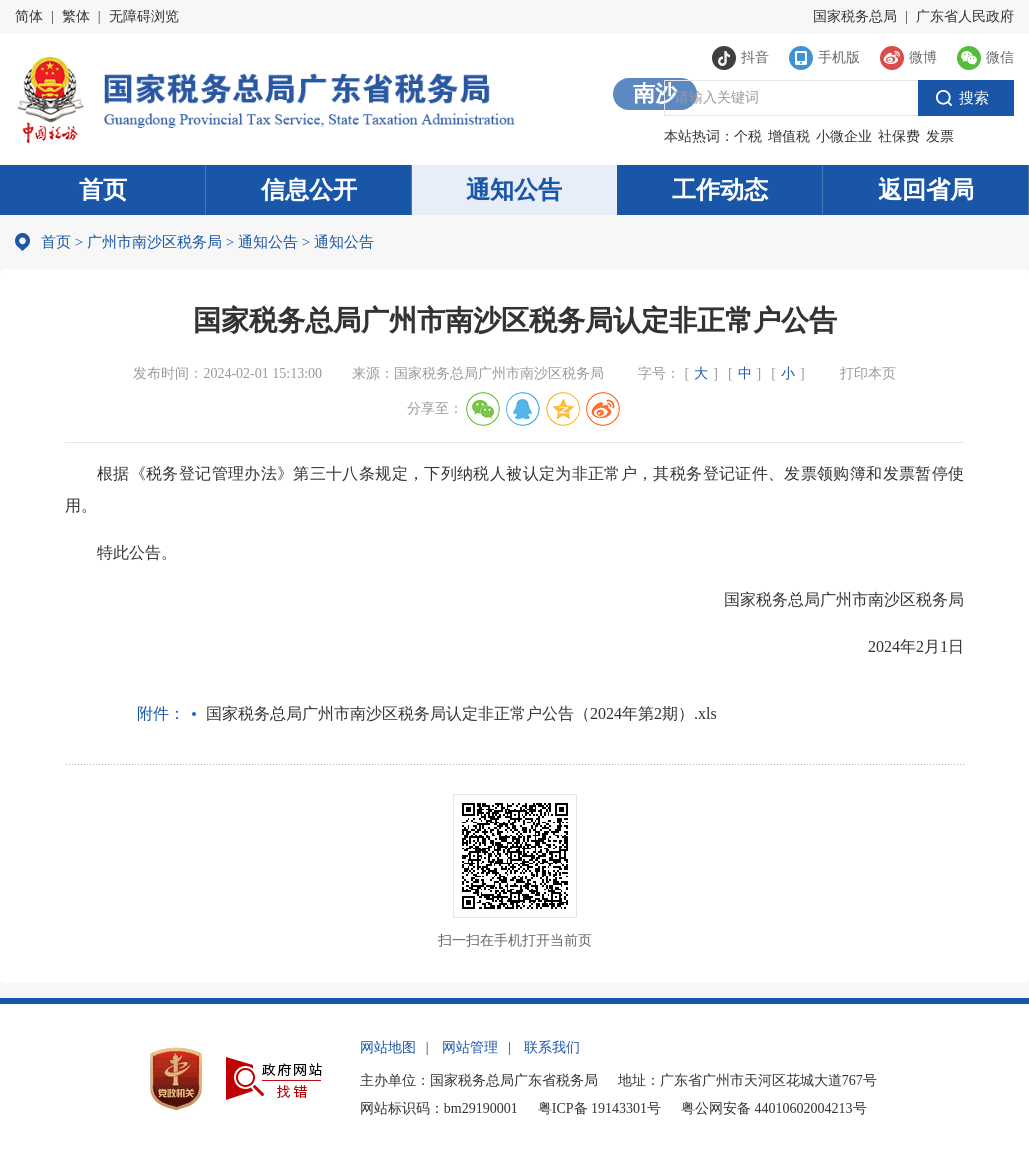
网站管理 (470, 1047)
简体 (29, 16)
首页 (103, 190)
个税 (748, 136)
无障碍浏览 (144, 16)
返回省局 (926, 190)
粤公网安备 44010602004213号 (774, 1108)
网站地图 (388, 1047)
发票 (940, 136)
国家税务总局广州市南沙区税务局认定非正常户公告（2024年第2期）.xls (461, 713)
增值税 (789, 136)
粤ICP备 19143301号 (599, 1108)
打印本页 (868, 373)
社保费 (899, 136)
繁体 (76, 16)
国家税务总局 (855, 16)
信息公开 (309, 190)
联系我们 (552, 1047)
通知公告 (514, 190)
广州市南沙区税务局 (154, 242)
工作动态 (720, 190)
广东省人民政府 (965, 16)
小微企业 (844, 136)
